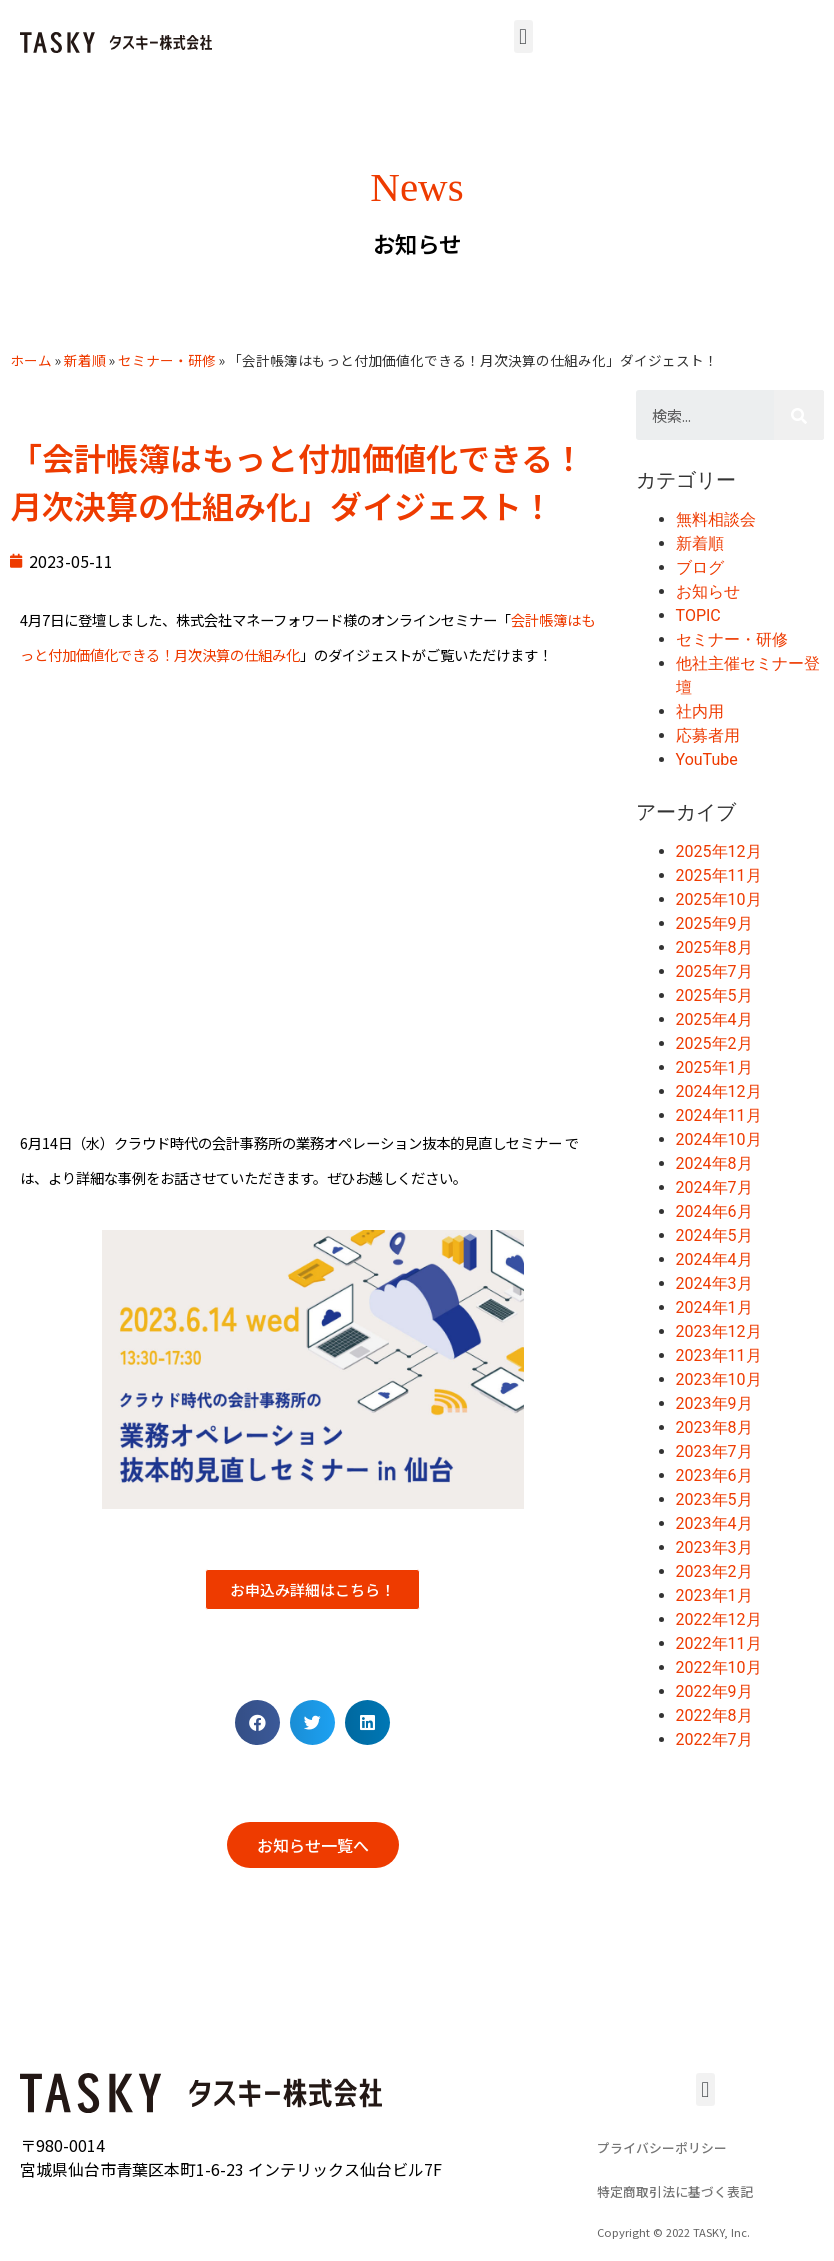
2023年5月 (714, 1499)
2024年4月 (714, 1259)
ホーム (31, 360)
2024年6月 (714, 1211)
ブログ (700, 567)
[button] (523, 36)
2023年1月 (714, 1595)
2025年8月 (714, 947)
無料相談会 (716, 519)
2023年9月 (714, 1403)
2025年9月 (714, 923)
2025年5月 (714, 995)
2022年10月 (719, 1667)
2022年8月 (714, 1715)
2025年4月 (714, 1019)
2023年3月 (714, 1547)
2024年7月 (714, 1187)
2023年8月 (714, 1427)
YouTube (707, 759)
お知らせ (708, 591)
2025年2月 (714, 1043)
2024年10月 (719, 1139)
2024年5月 (714, 1235)
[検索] (799, 415)
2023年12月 (719, 1331)
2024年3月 (714, 1283)
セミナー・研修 (167, 360)
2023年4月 (714, 1523)
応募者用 (708, 735)
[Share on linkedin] (367, 1722)
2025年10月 (719, 899)
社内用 (700, 711)
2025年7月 (714, 971)
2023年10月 (719, 1379)
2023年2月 (714, 1571)
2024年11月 (719, 1115)
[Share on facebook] (257, 1722)
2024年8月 (714, 1163)
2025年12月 (719, 851)
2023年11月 (719, 1355)
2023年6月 (714, 1475)
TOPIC (698, 615)
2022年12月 (719, 1619)
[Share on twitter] (312, 1722)
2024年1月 (714, 1307)
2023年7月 (714, 1451)
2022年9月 (714, 1691)
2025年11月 (719, 875)
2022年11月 (719, 1643)
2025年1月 (714, 1067)
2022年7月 (714, 1739)
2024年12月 (719, 1091)
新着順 (85, 360)
